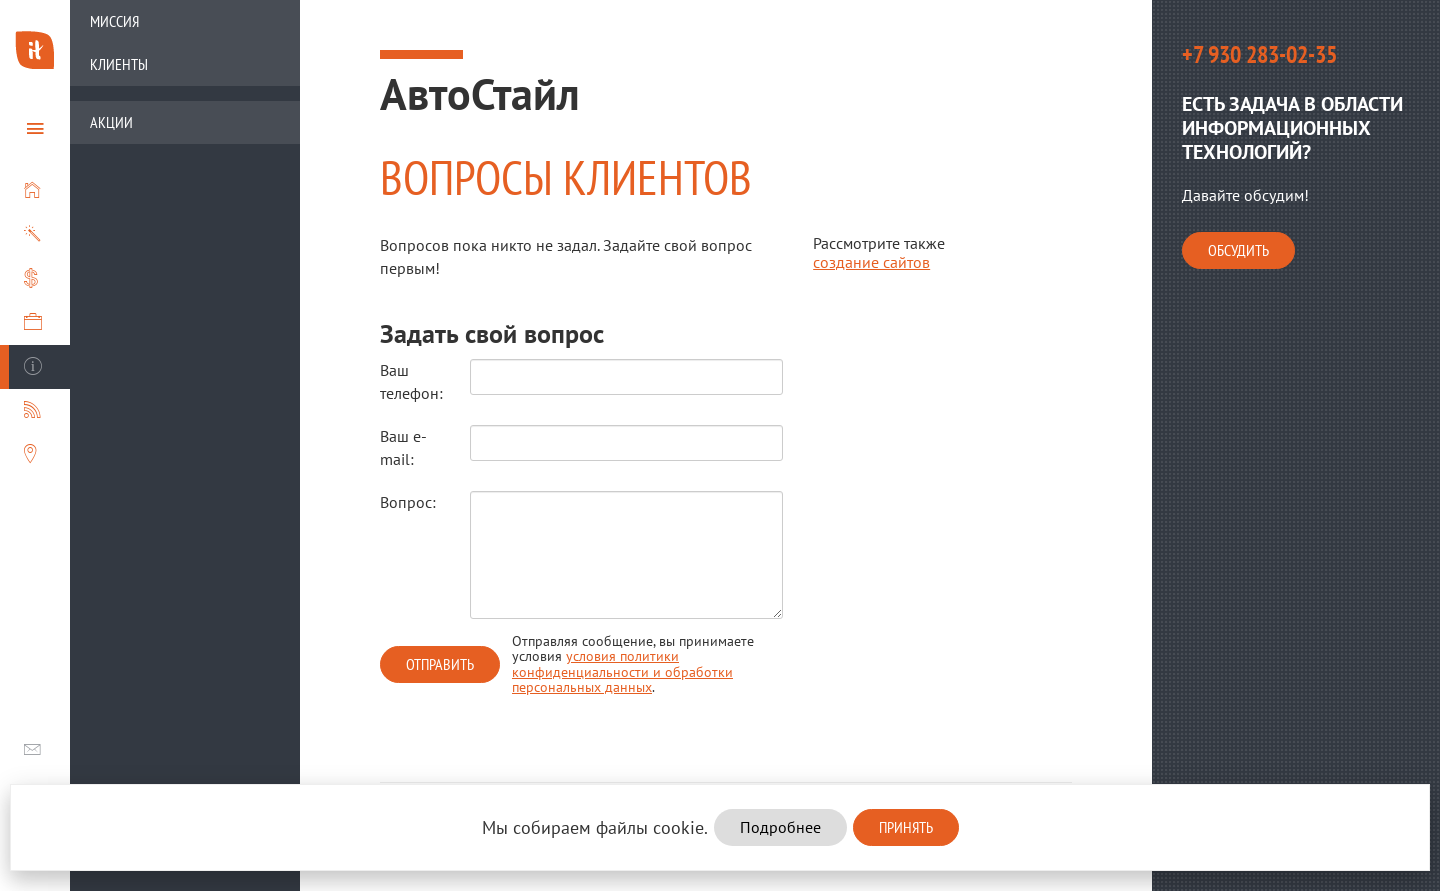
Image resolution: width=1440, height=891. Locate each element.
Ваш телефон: (410, 381)
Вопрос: (408, 502)
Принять (906, 827)
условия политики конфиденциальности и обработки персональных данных (622, 671)
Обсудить (1238, 250)
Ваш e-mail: (403, 447)
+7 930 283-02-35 (1259, 54)
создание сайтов (871, 262)
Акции (111, 122)
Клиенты (119, 64)
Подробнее (780, 827)
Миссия (114, 21)
